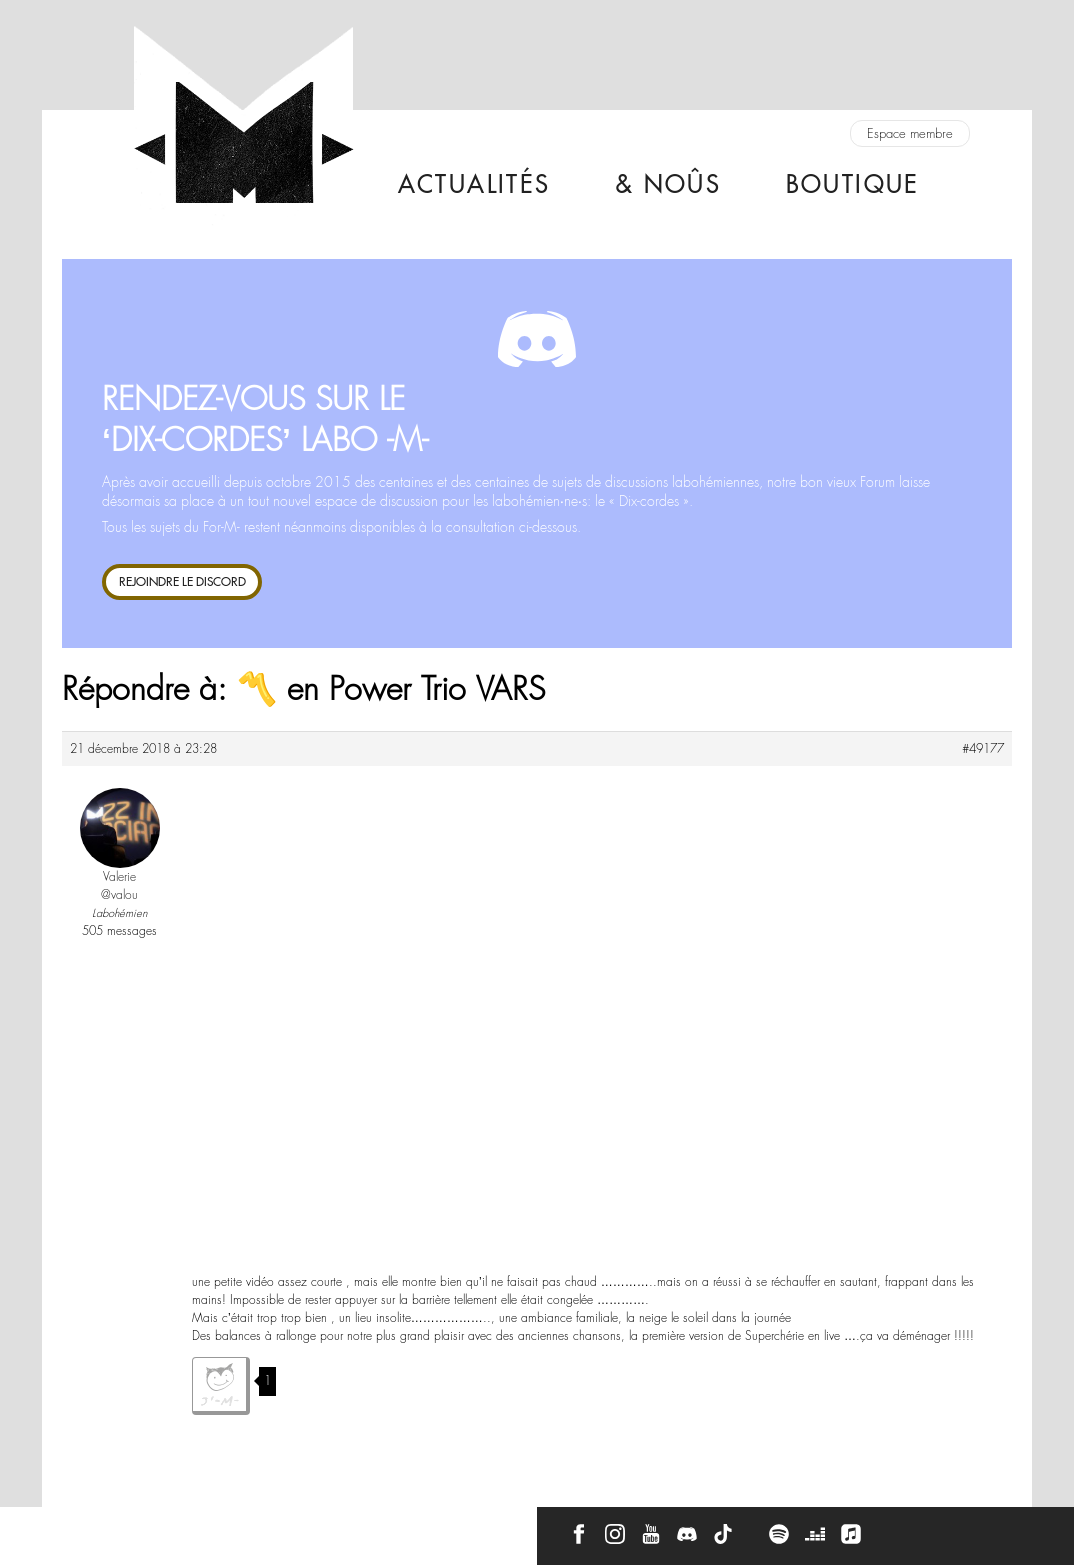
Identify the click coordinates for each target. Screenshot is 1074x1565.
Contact (79, 1527)
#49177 (983, 749)
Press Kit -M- (245, 1527)
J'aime (221, 1386)
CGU (324, 1527)
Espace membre (910, 133)
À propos (156, 1527)
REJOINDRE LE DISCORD (182, 581)
